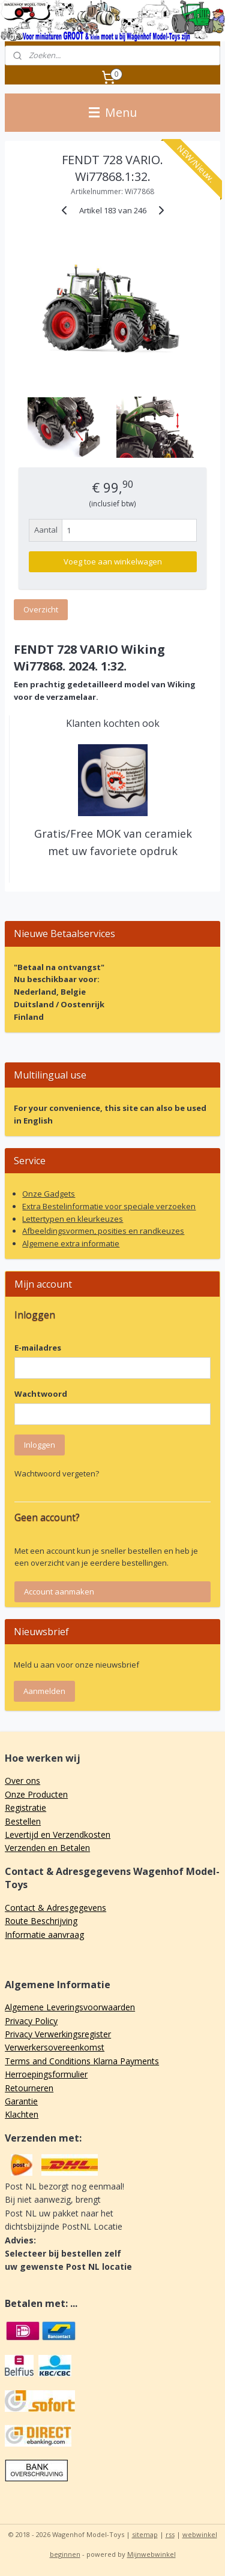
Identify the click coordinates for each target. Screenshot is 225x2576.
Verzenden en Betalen (47, 1847)
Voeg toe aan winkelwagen (113, 561)
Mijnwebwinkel (151, 2554)
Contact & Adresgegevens (55, 1907)
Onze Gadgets (48, 1193)
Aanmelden (44, 1691)
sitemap (145, 2534)
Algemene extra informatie (70, 1243)
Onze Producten (36, 1794)
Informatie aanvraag (44, 1934)
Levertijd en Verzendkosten (57, 1834)
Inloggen (39, 1444)
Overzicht (40, 608)
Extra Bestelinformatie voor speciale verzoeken (109, 1206)
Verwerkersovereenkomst (54, 2047)
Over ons (22, 1780)
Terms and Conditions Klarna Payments (82, 2061)
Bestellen (23, 1821)
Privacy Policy (31, 2021)
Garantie (21, 2101)
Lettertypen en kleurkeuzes (72, 1218)
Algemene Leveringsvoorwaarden (70, 2007)
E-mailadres (37, 1347)
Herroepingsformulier (46, 2074)
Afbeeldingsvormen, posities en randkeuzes (103, 1230)
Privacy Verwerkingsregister (58, 2034)
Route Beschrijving (41, 1920)
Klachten (21, 2114)
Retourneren (29, 2088)
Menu (113, 112)
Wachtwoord (40, 1393)
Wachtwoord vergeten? (56, 1473)
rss (170, 2534)
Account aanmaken (59, 1591)
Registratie (25, 1807)
